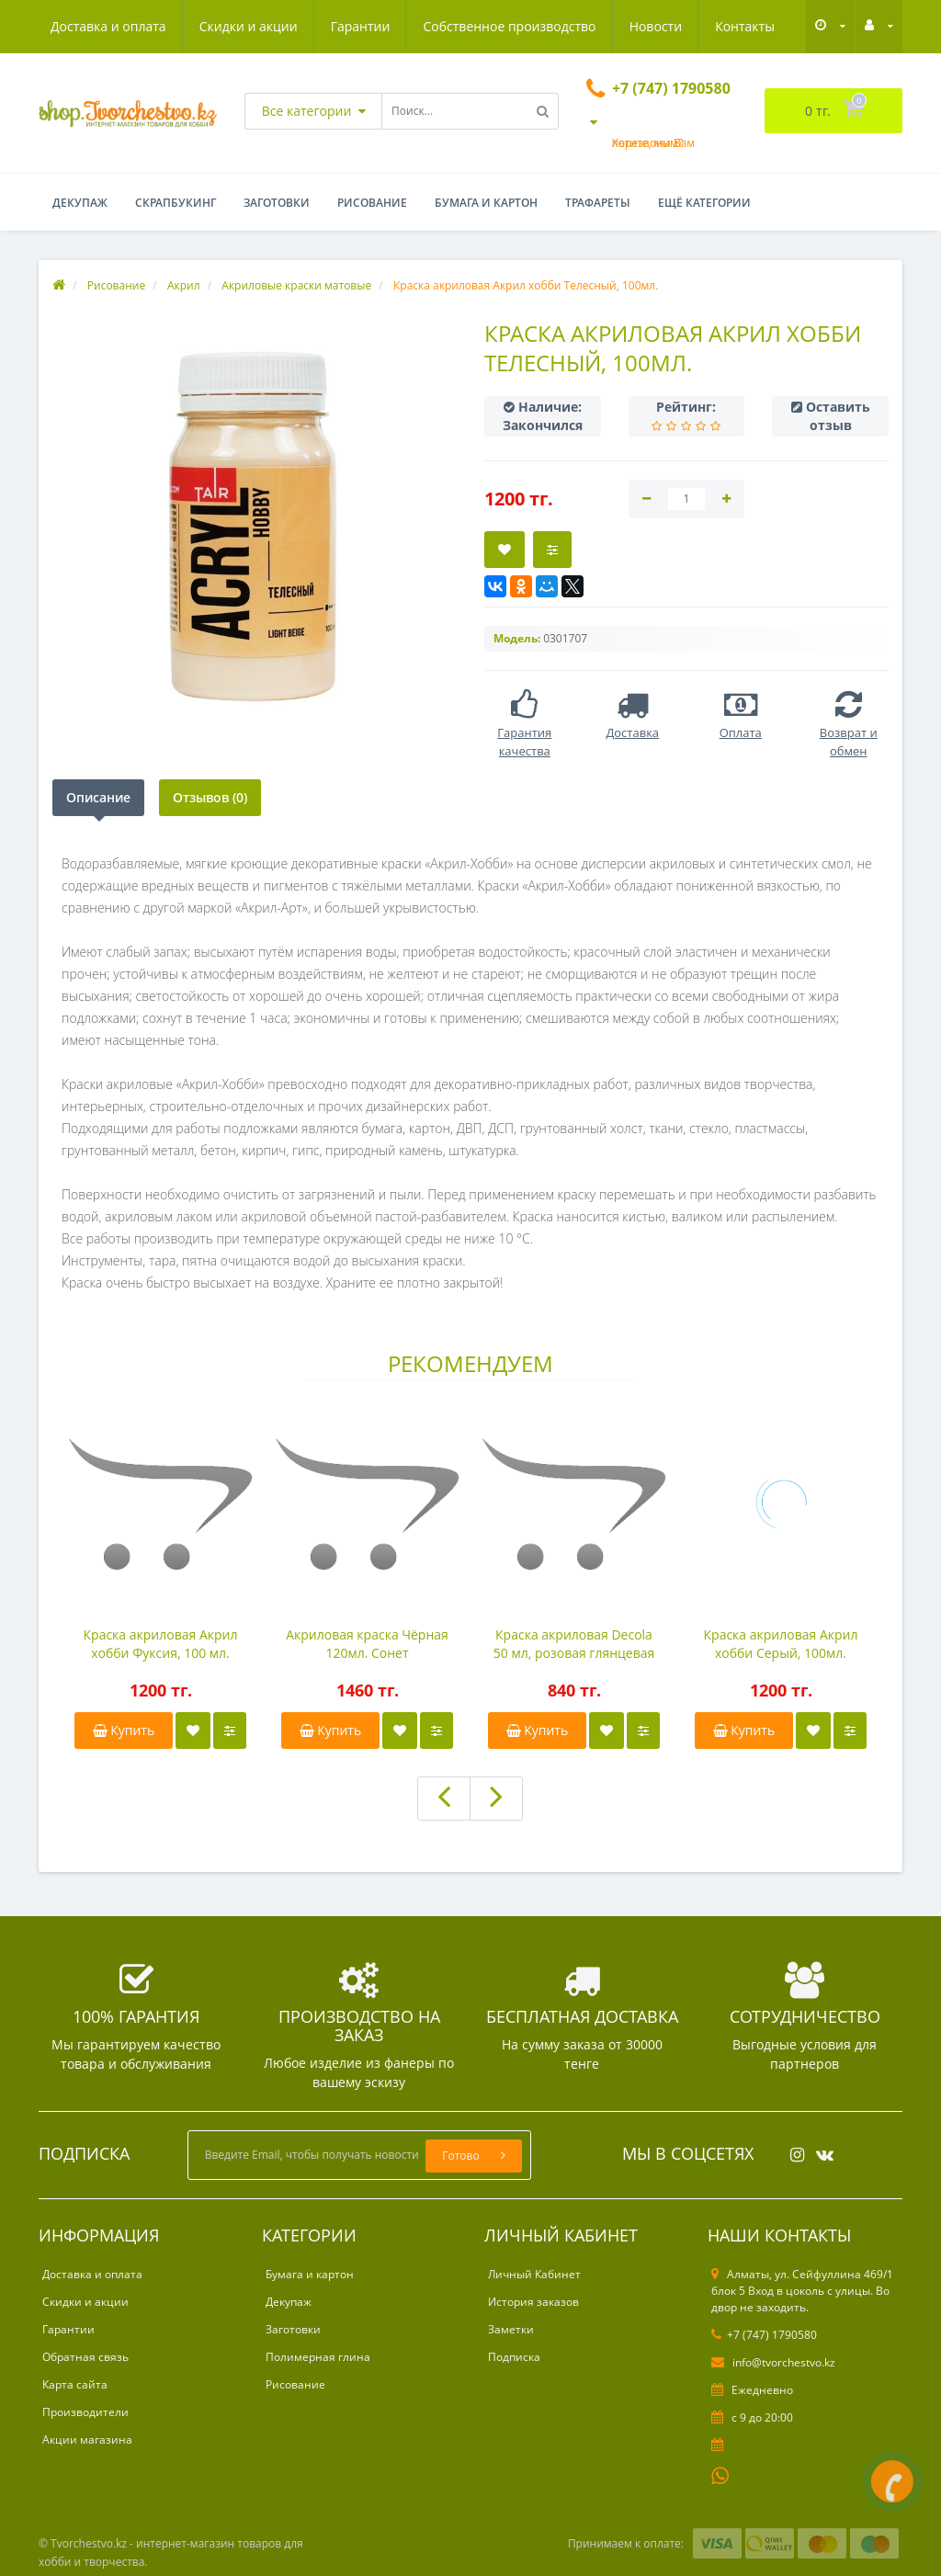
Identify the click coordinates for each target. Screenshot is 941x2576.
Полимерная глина (318, 2357)
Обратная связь (85, 2357)
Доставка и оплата (108, 26)
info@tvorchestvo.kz (773, 2362)
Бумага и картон (486, 202)
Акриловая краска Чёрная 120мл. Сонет (367, 1644)
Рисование (372, 202)
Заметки (511, 2329)
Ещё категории (704, 202)
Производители (85, 2412)
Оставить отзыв (838, 416)
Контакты (745, 26)
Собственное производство (509, 26)
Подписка (514, 2357)
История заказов (533, 2301)
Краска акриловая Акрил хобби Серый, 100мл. (781, 1644)
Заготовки (277, 202)
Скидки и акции (248, 26)
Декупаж (80, 202)
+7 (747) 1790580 (764, 2335)
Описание (98, 797)
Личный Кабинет (534, 2274)
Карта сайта (75, 2384)
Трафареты (597, 202)
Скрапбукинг (175, 202)
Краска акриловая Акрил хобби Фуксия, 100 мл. (161, 1644)
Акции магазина (87, 2439)
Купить (124, 1730)
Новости (655, 26)
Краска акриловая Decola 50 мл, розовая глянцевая (573, 1644)
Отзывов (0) (210, 797)
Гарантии (361, 26)
